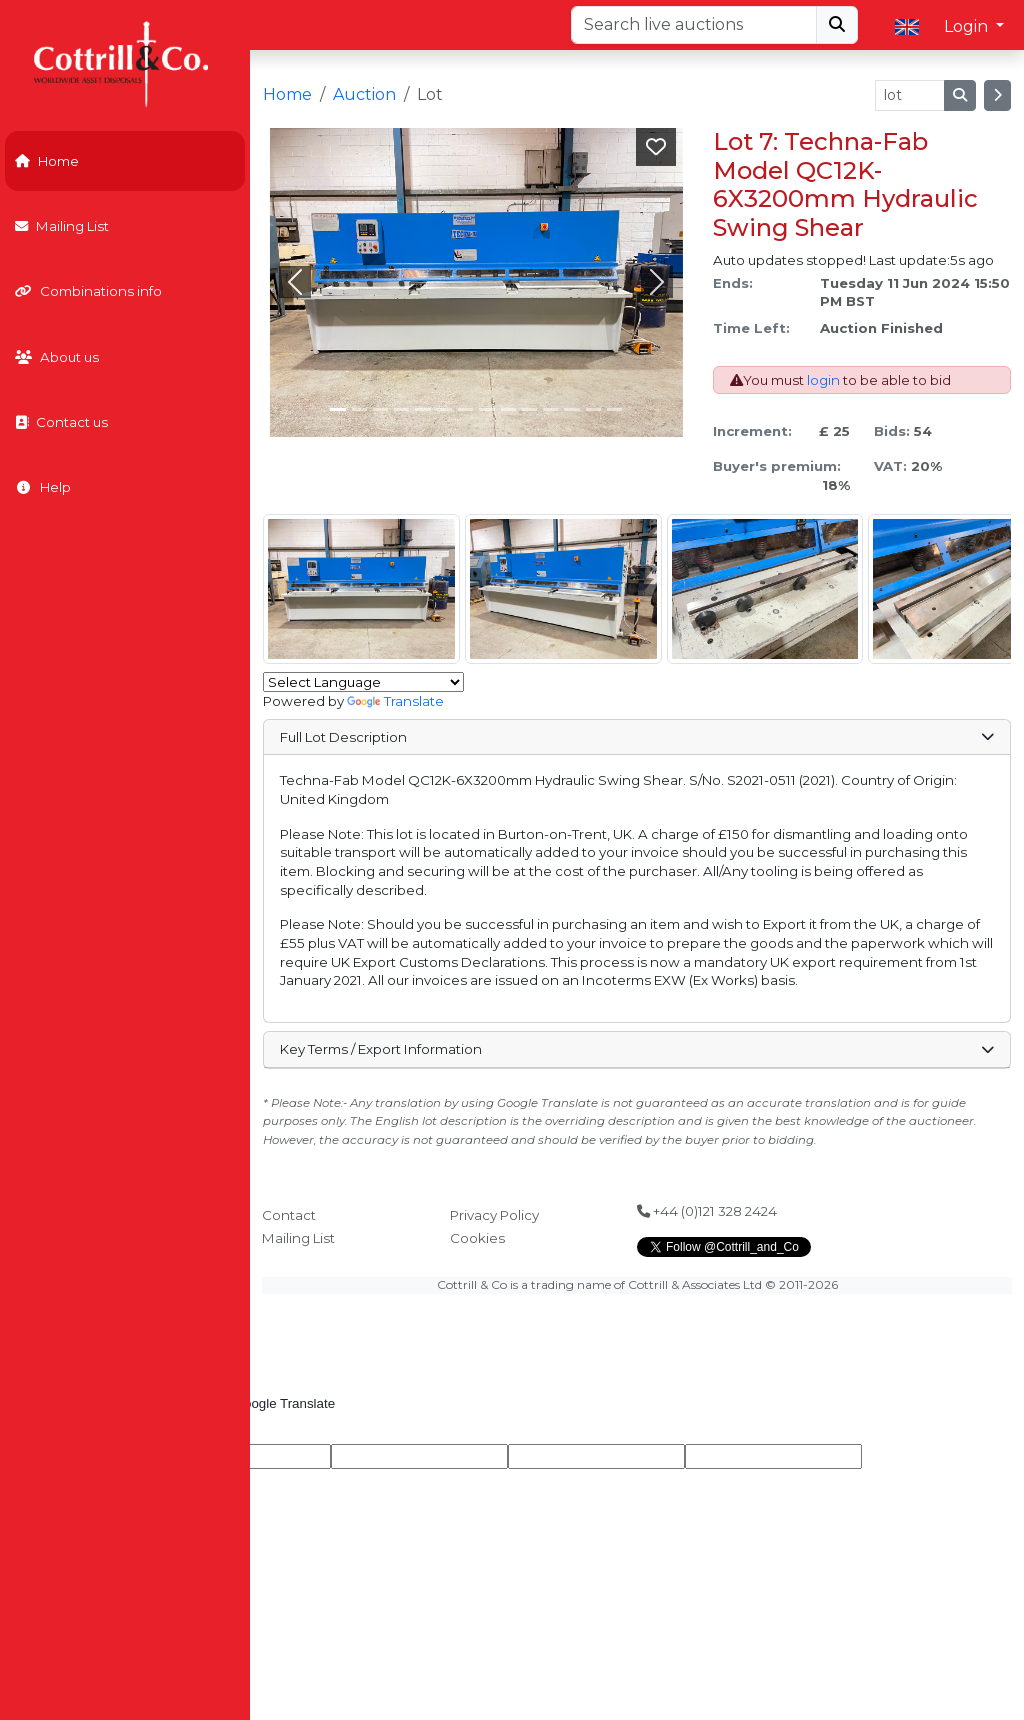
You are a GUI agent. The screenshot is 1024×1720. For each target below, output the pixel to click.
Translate (395, 701)
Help (43, 487)
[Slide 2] (380, 409)
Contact (289, 1215)
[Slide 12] (593, 409)
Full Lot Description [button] (636, 737)
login (823, 380)
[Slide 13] (614, 409)
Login (968, 26)
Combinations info (88, 291)
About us (57, 357)
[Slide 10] (550, 409)
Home (47, 161)
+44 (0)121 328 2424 (707, 1211)
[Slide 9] (529, 409)
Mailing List (62, 226)
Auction (364, 94)
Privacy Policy (494, 1215)
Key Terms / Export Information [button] (636, 1049)
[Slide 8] (508, 409)
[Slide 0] (337, 409)
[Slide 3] (401, 409)
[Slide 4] (422, 409)
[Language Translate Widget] (363, 682)
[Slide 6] (465, 409)
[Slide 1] (359, 409)
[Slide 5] (444, 409)
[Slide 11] (571, 409)
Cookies (477, 1238)
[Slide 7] (486, 409)
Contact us (61, 422)
